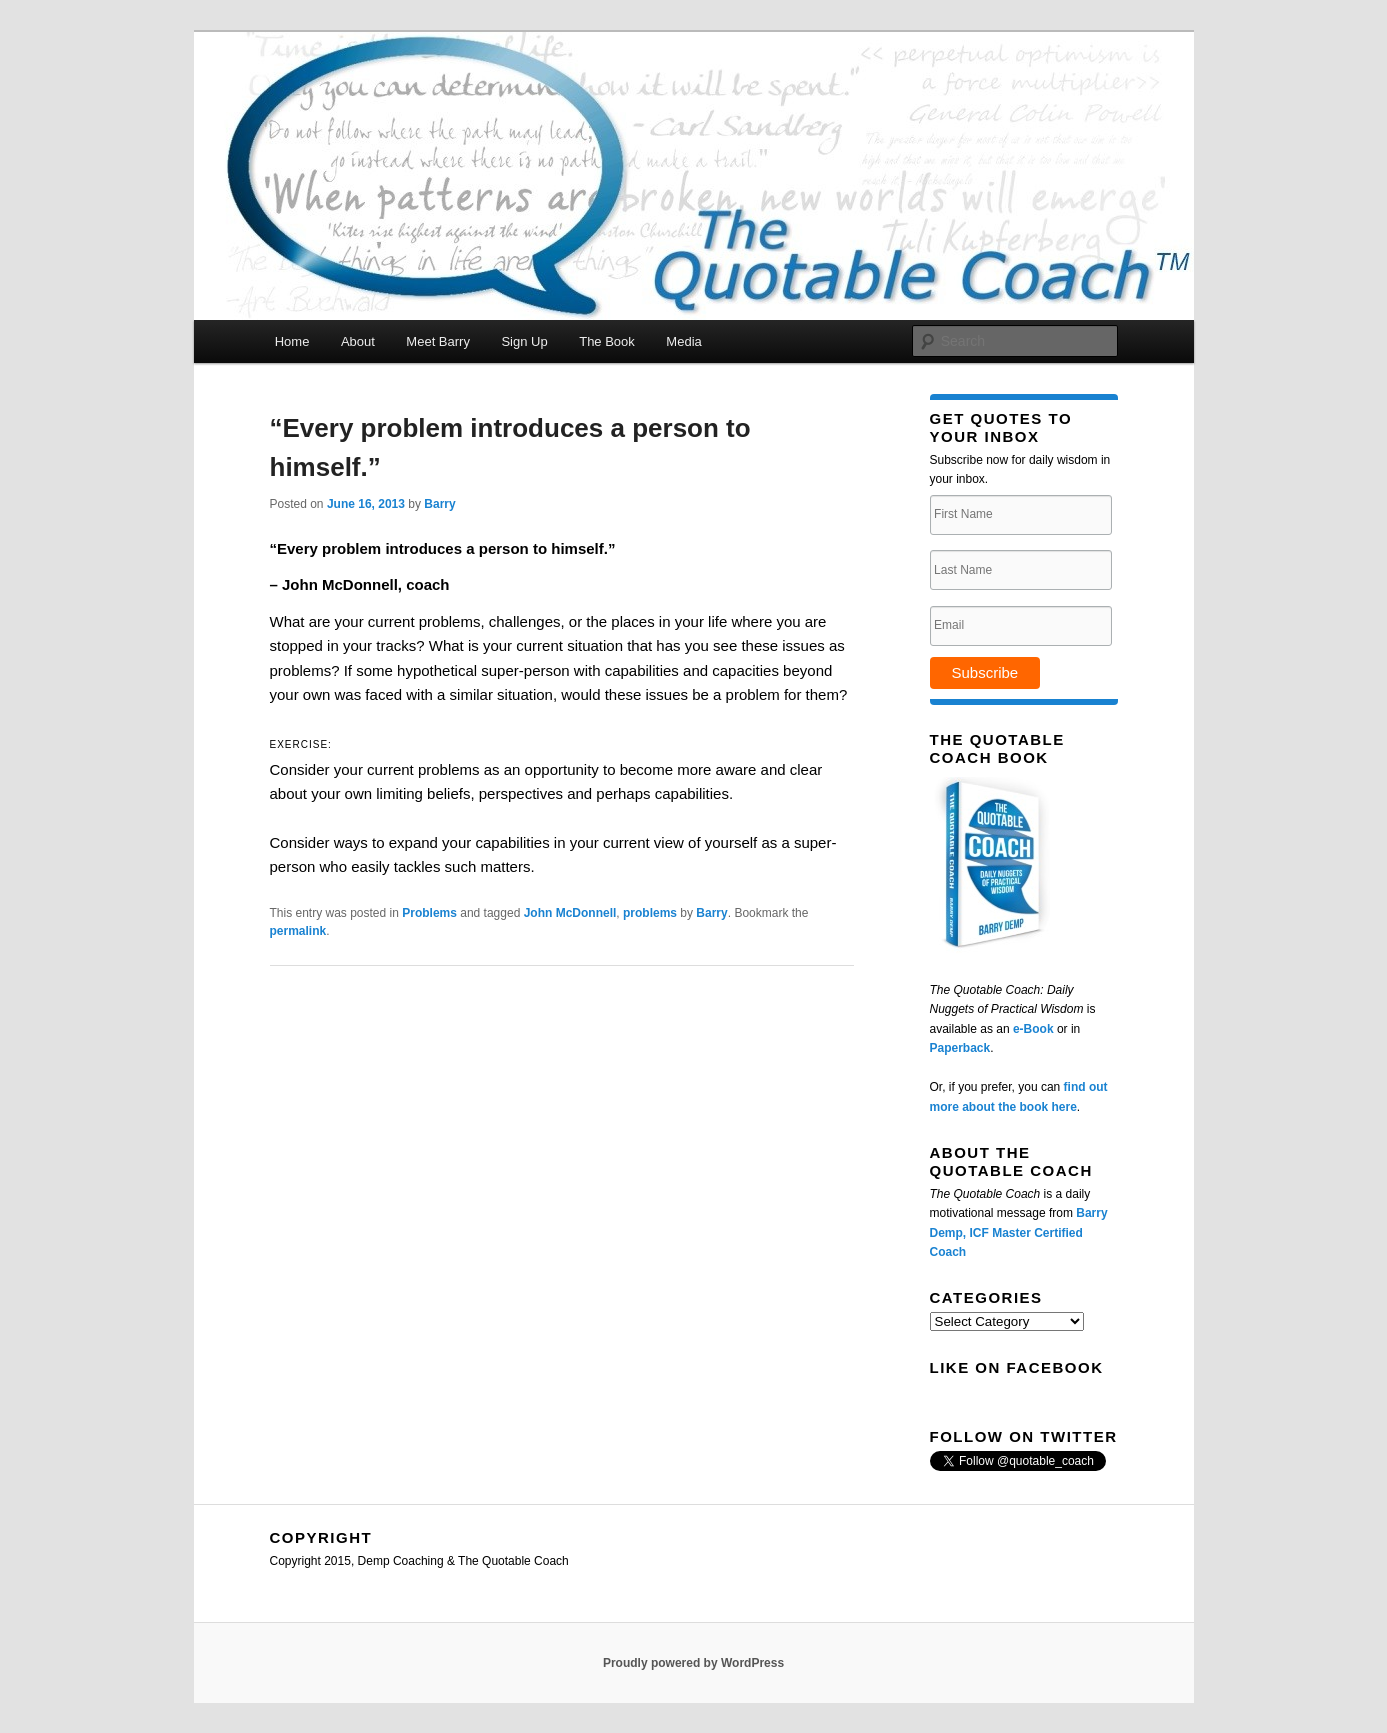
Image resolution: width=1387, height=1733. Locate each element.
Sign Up (524, 341)
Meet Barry (438, 341)
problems (650, 913)
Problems (429, 913)
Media (683, 341)
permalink (298, 931)
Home (292, 341)
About (358, 341)
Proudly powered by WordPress (693, 1663)
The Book (607, 341)
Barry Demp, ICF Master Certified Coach (1019, 1232)
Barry (439, 504)
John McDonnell (570, 913)
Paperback (960, 1048)
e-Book (1033, 1029)
